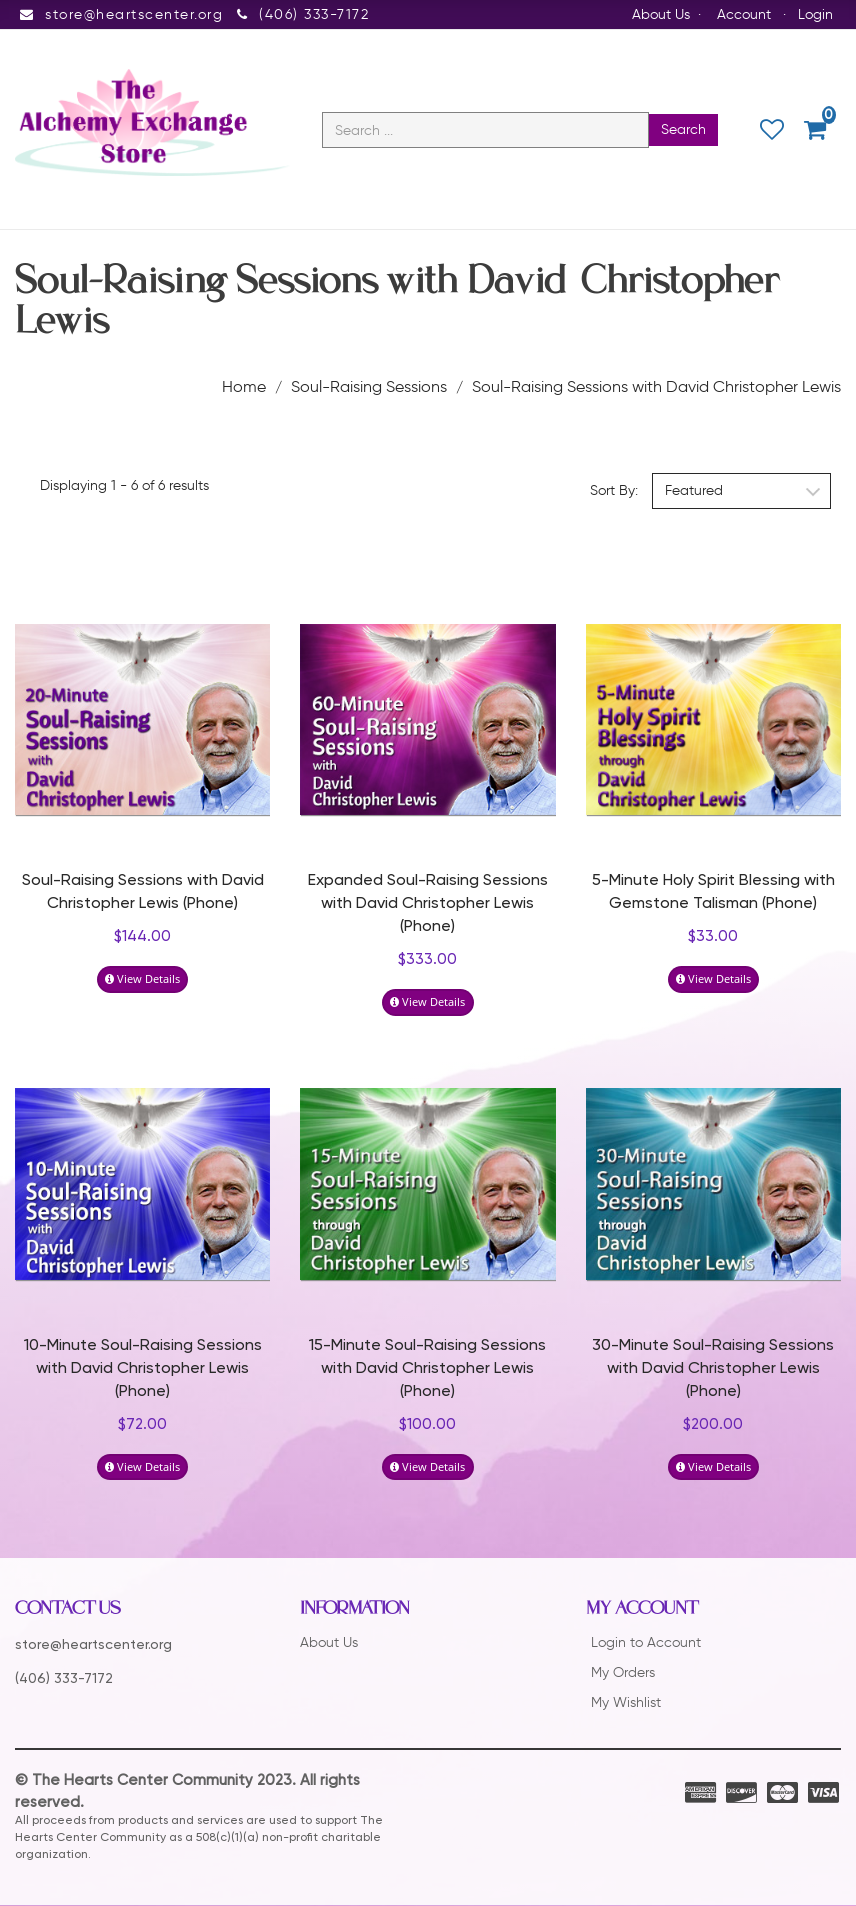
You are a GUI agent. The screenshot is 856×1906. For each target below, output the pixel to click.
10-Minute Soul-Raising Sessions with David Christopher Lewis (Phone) (143, 1370)
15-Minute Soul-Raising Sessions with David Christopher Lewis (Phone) (427, 1370)
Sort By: (614, 491)
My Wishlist (626, 1703)
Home (244, 386)
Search (683, 130)
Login (815, 14)
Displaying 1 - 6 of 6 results (124, 485)
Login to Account (646, 1643)
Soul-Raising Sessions (369, 386)
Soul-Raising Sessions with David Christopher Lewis (656, 386)
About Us (661, 14)
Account (744, 14)
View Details (142, 979)
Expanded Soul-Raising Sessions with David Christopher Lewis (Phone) (428, 905)
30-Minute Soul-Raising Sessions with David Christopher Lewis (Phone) (713, 1370)
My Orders (623, 1673)
